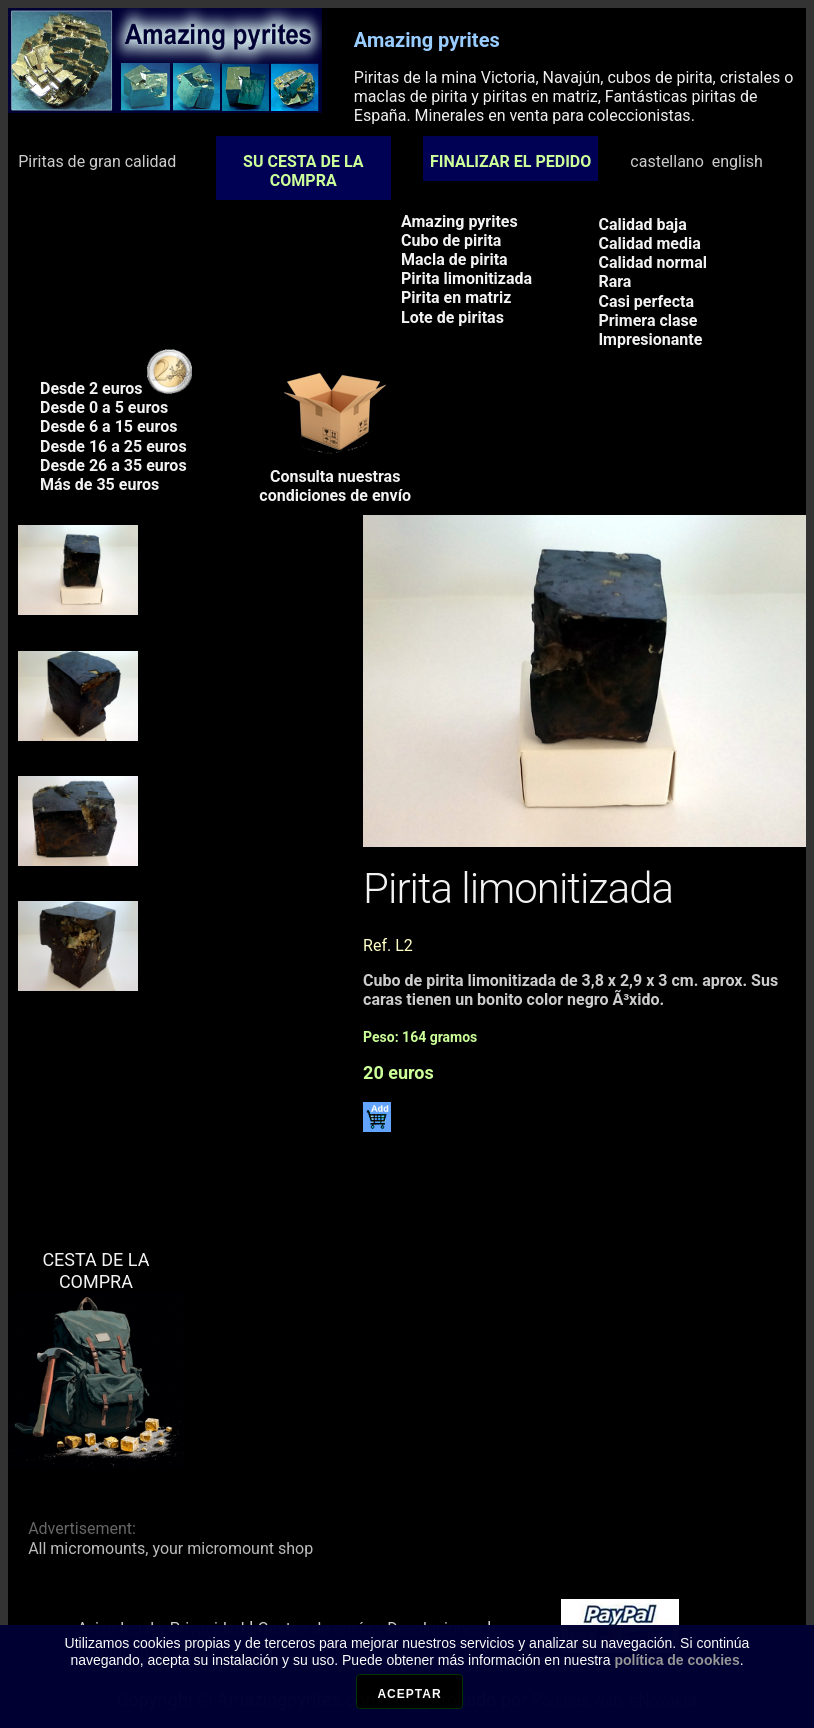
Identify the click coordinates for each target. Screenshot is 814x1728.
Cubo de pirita (451, 240)
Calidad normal (652, 262)
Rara (614, 281)
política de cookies (676, 1667)
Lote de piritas (452, 317)
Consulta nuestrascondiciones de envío (335, 478)
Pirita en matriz (456, 297)
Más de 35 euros (99, 484)
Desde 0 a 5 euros (104, 407)
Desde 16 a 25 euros (113, 446)
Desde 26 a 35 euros (113, 465)
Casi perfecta (646, 301)
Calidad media (649, 243)
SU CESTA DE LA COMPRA (303, 171)
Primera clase (647, 320)
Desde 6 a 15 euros (108, 426)
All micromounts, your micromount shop (170, 1548)
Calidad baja (642, 224)
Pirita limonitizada (466, 278)
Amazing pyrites (459, 221)
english (737, 161)
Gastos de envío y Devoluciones (370, 1628)
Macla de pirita (454, 259)
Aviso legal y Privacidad (160, 1628)
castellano (667, 161)
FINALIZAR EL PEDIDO (510, 161)
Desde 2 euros (116, 388)
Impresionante (650, 339)
